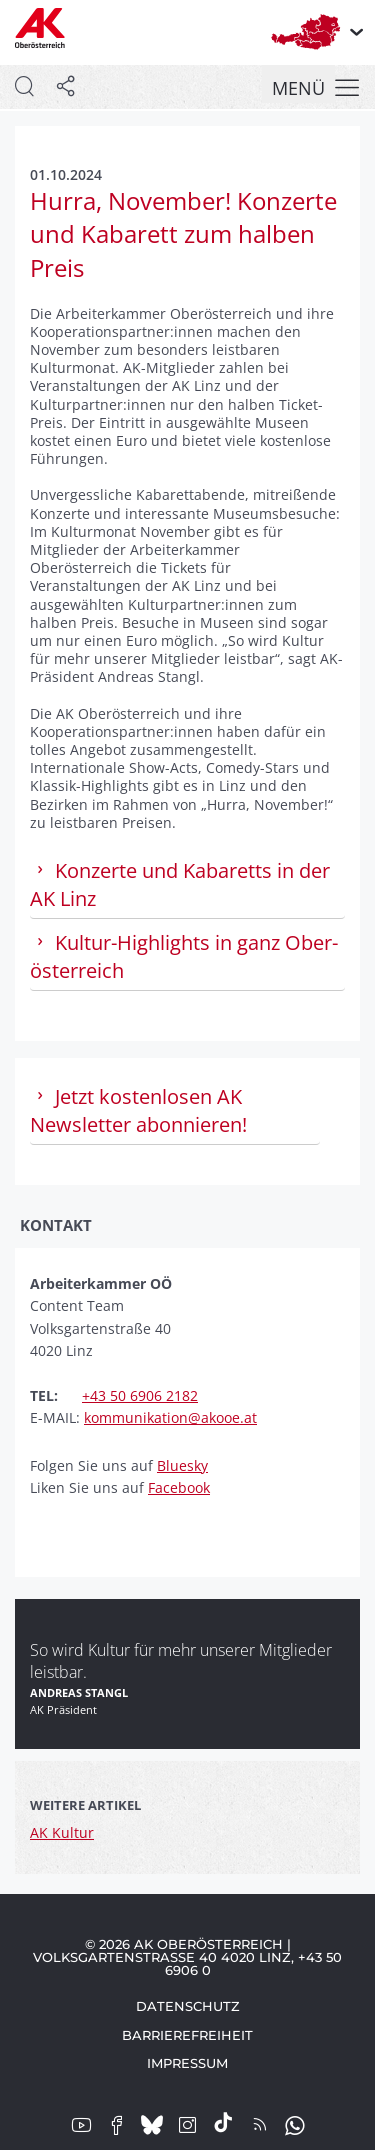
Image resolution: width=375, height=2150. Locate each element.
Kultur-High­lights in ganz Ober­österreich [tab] (184, 956)
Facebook (179, 1487)
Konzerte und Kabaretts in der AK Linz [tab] (180, 884)
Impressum (187, 2063)
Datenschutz (188, 2006)
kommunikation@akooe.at (170, 1417)
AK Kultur (62, 1832)
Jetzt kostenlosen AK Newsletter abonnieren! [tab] (138, 1110)
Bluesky (182, 1465)
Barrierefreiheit (187, 2035)
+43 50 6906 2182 (140, 1395)
